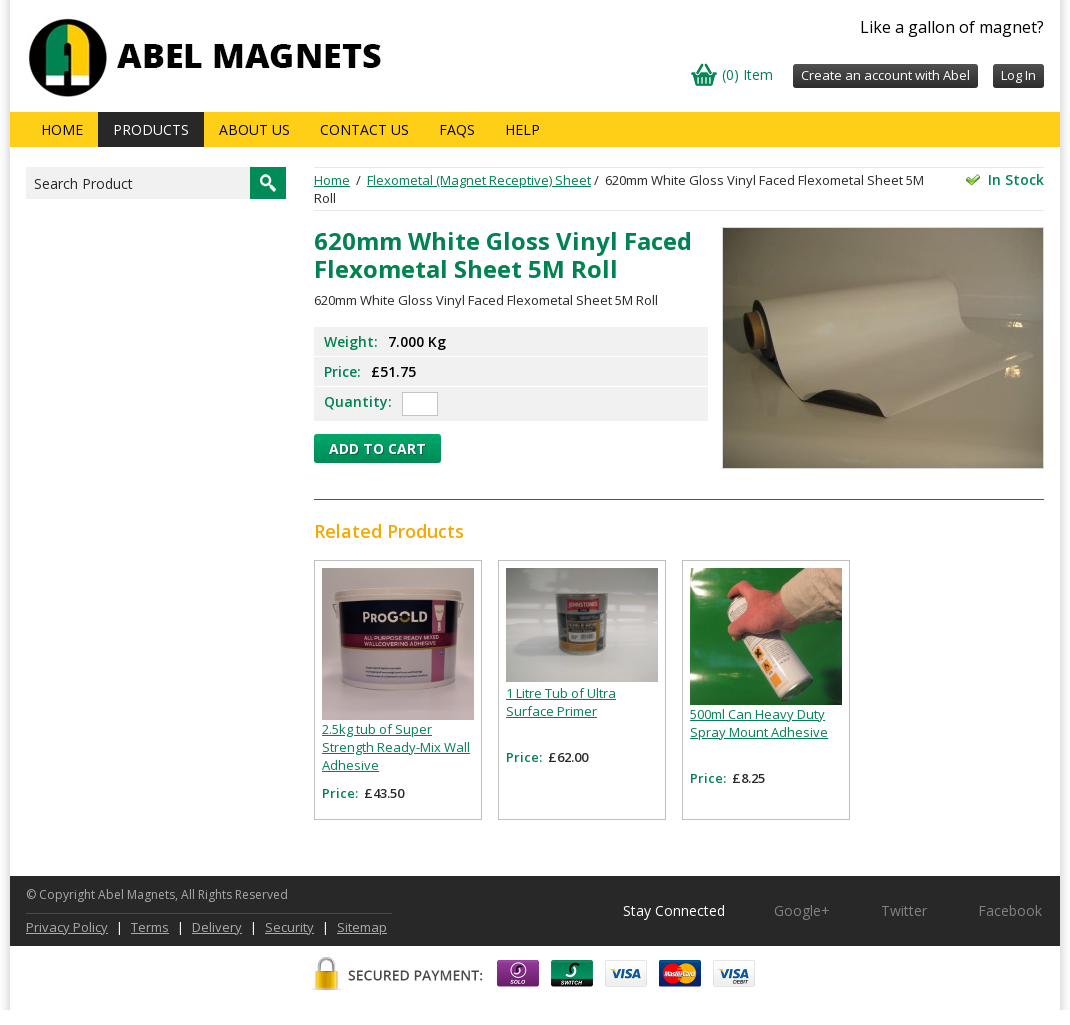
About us (254, 129)
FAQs (457, 129)
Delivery (217, 927)
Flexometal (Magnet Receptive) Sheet (479, 180)
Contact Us (364, 129)
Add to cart (377, 448)
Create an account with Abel (885, 75)
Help (522, 129)
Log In (1018, 75)
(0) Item (747, 74)
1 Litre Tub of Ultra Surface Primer (561, 702)
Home (62, 129)
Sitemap (362, 927)
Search (268, 183)
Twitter (904, 910)
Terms (150, 927)
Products (151, 129)
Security (289, 927)
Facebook (1010, 910)
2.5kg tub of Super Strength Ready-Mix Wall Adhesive (396, 747)
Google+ (802, 910)
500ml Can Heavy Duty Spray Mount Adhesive (759, 723)
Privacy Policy (67, 927)
